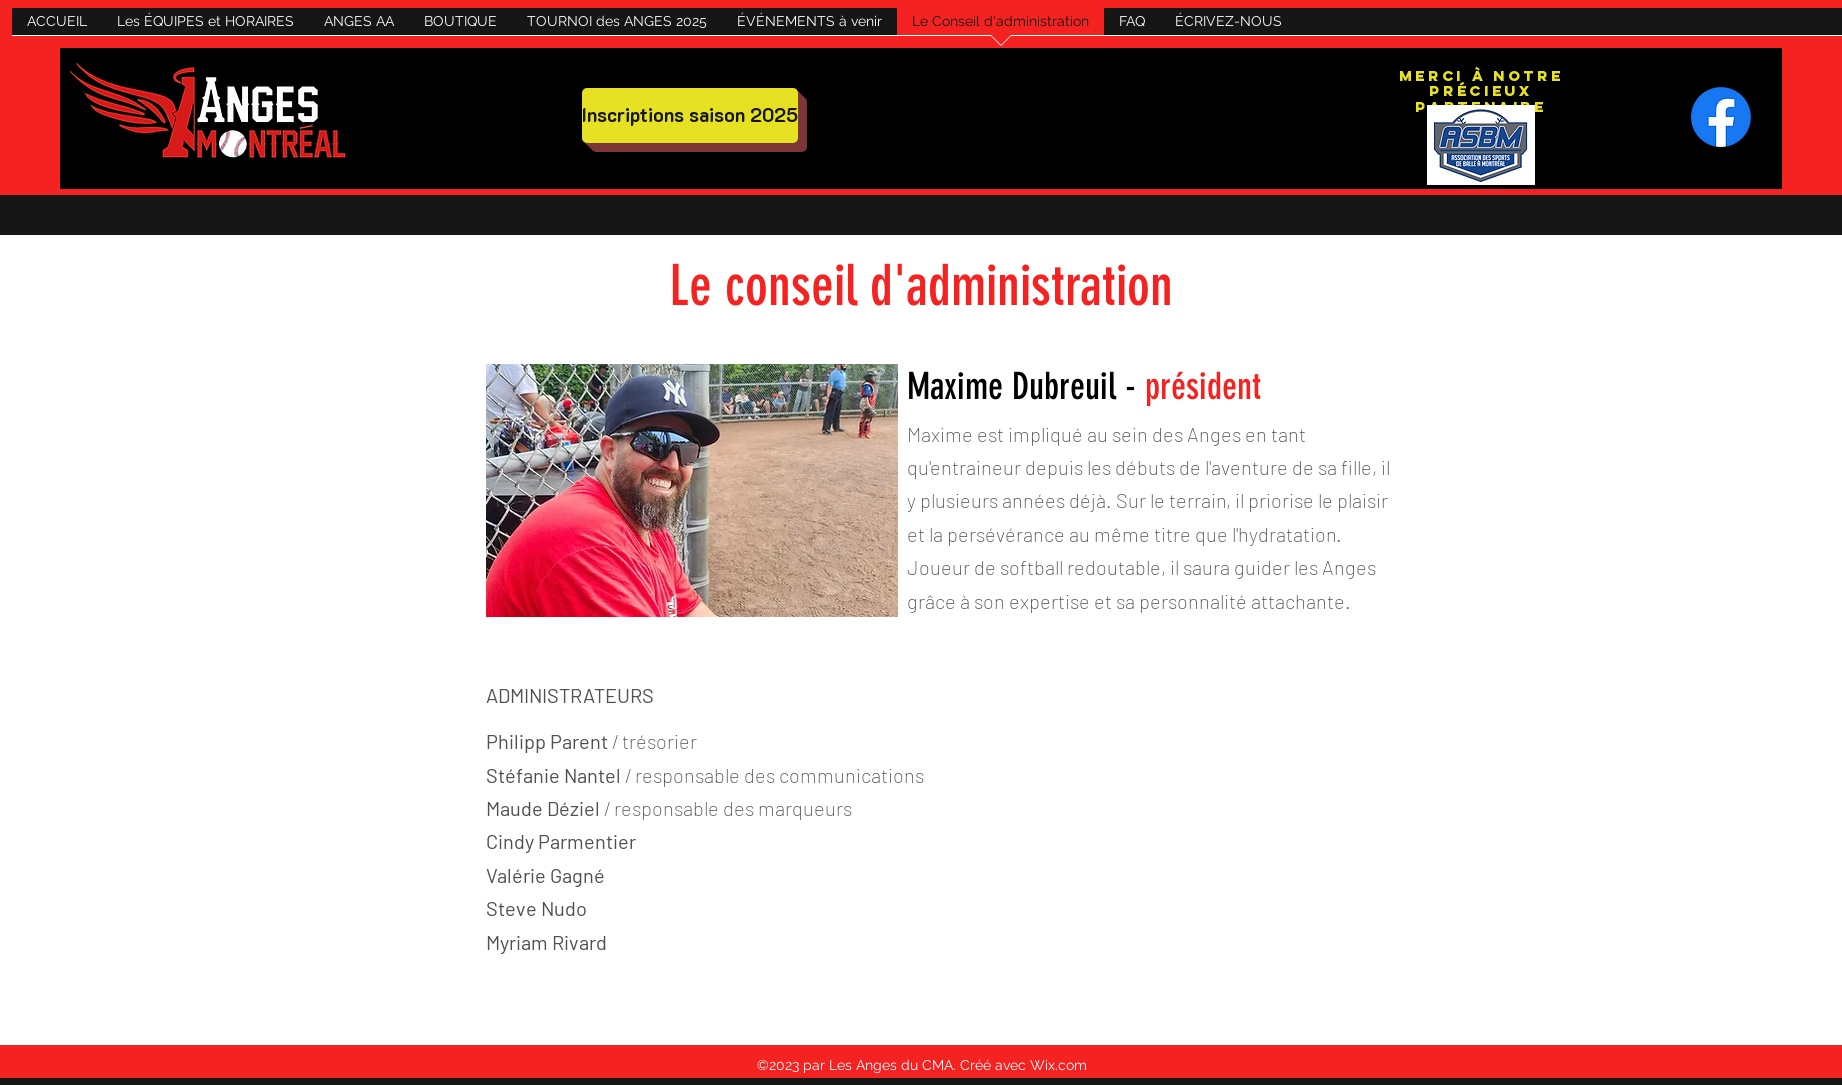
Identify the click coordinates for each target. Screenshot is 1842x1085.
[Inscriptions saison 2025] (690, 115)
